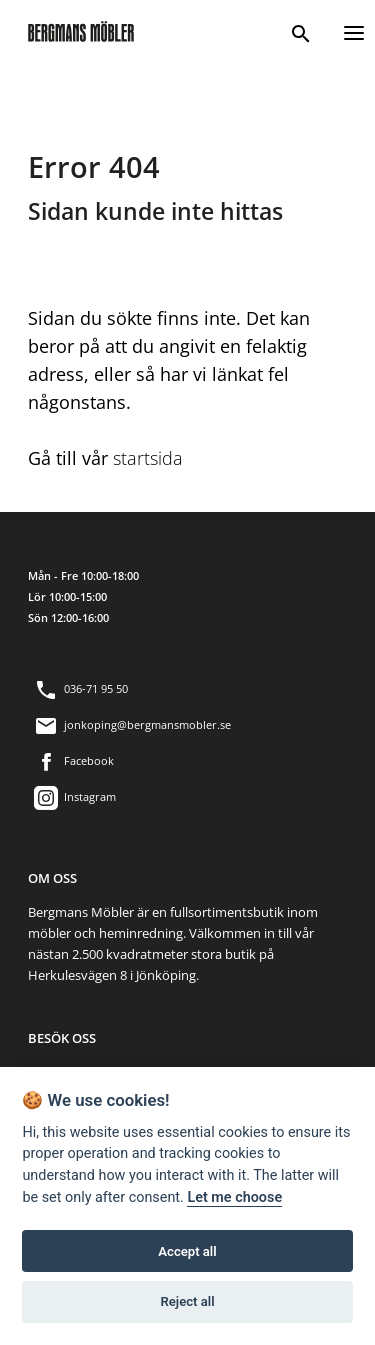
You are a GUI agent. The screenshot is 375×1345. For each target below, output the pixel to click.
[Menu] (354, 30)
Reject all (187, 1301)
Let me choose (234, 1197)
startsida (148, 458)
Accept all (187, 1251)
